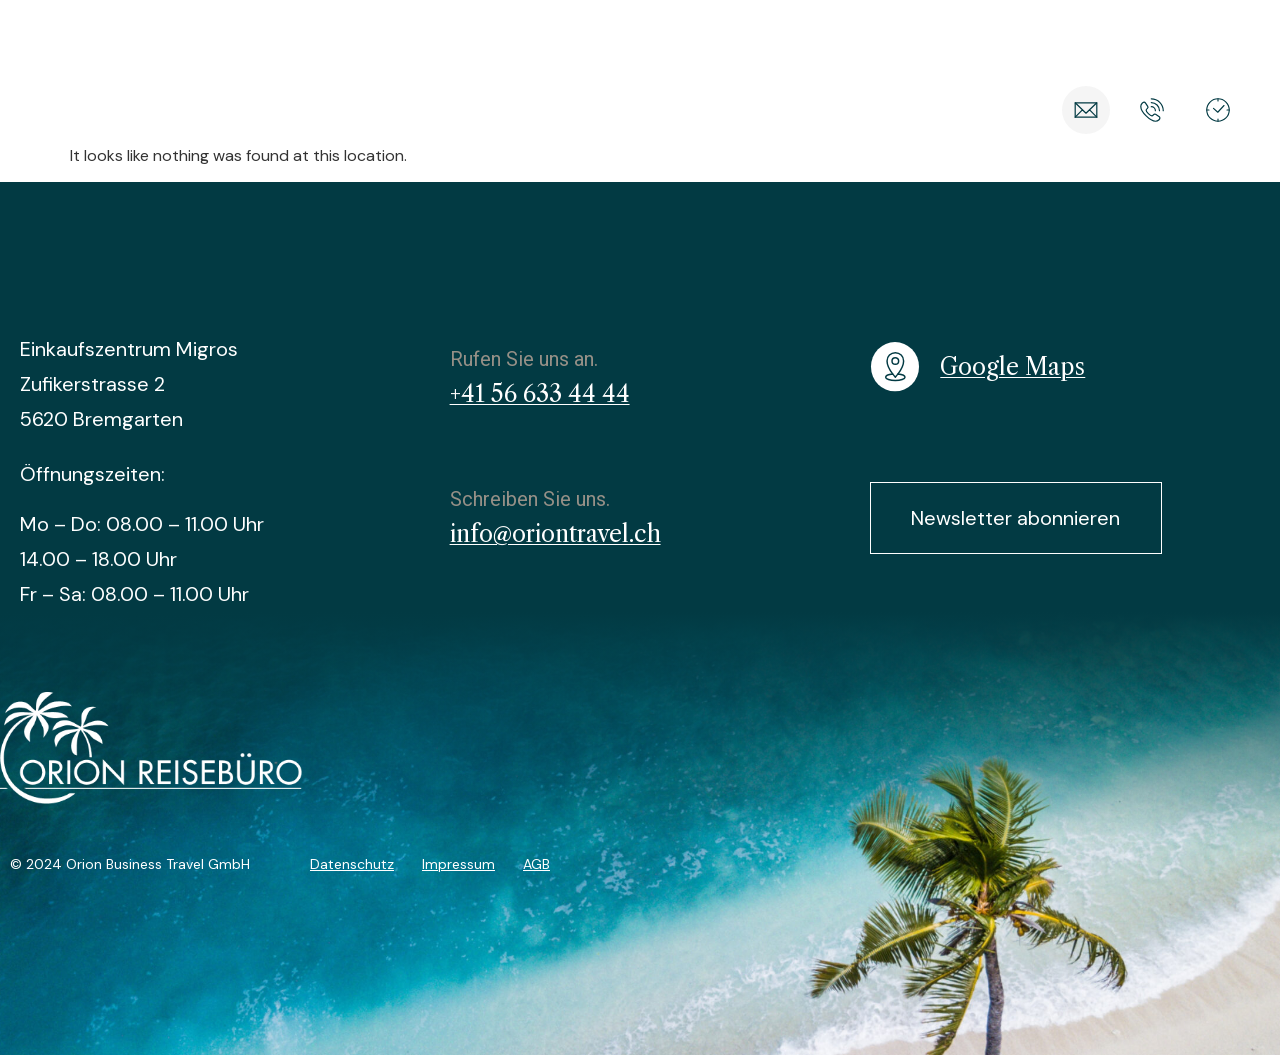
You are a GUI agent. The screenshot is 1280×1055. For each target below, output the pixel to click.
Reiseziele (372, 109)
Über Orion (903, 109)
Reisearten (488, 109)
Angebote (605, 109)
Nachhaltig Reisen (752, 109)
